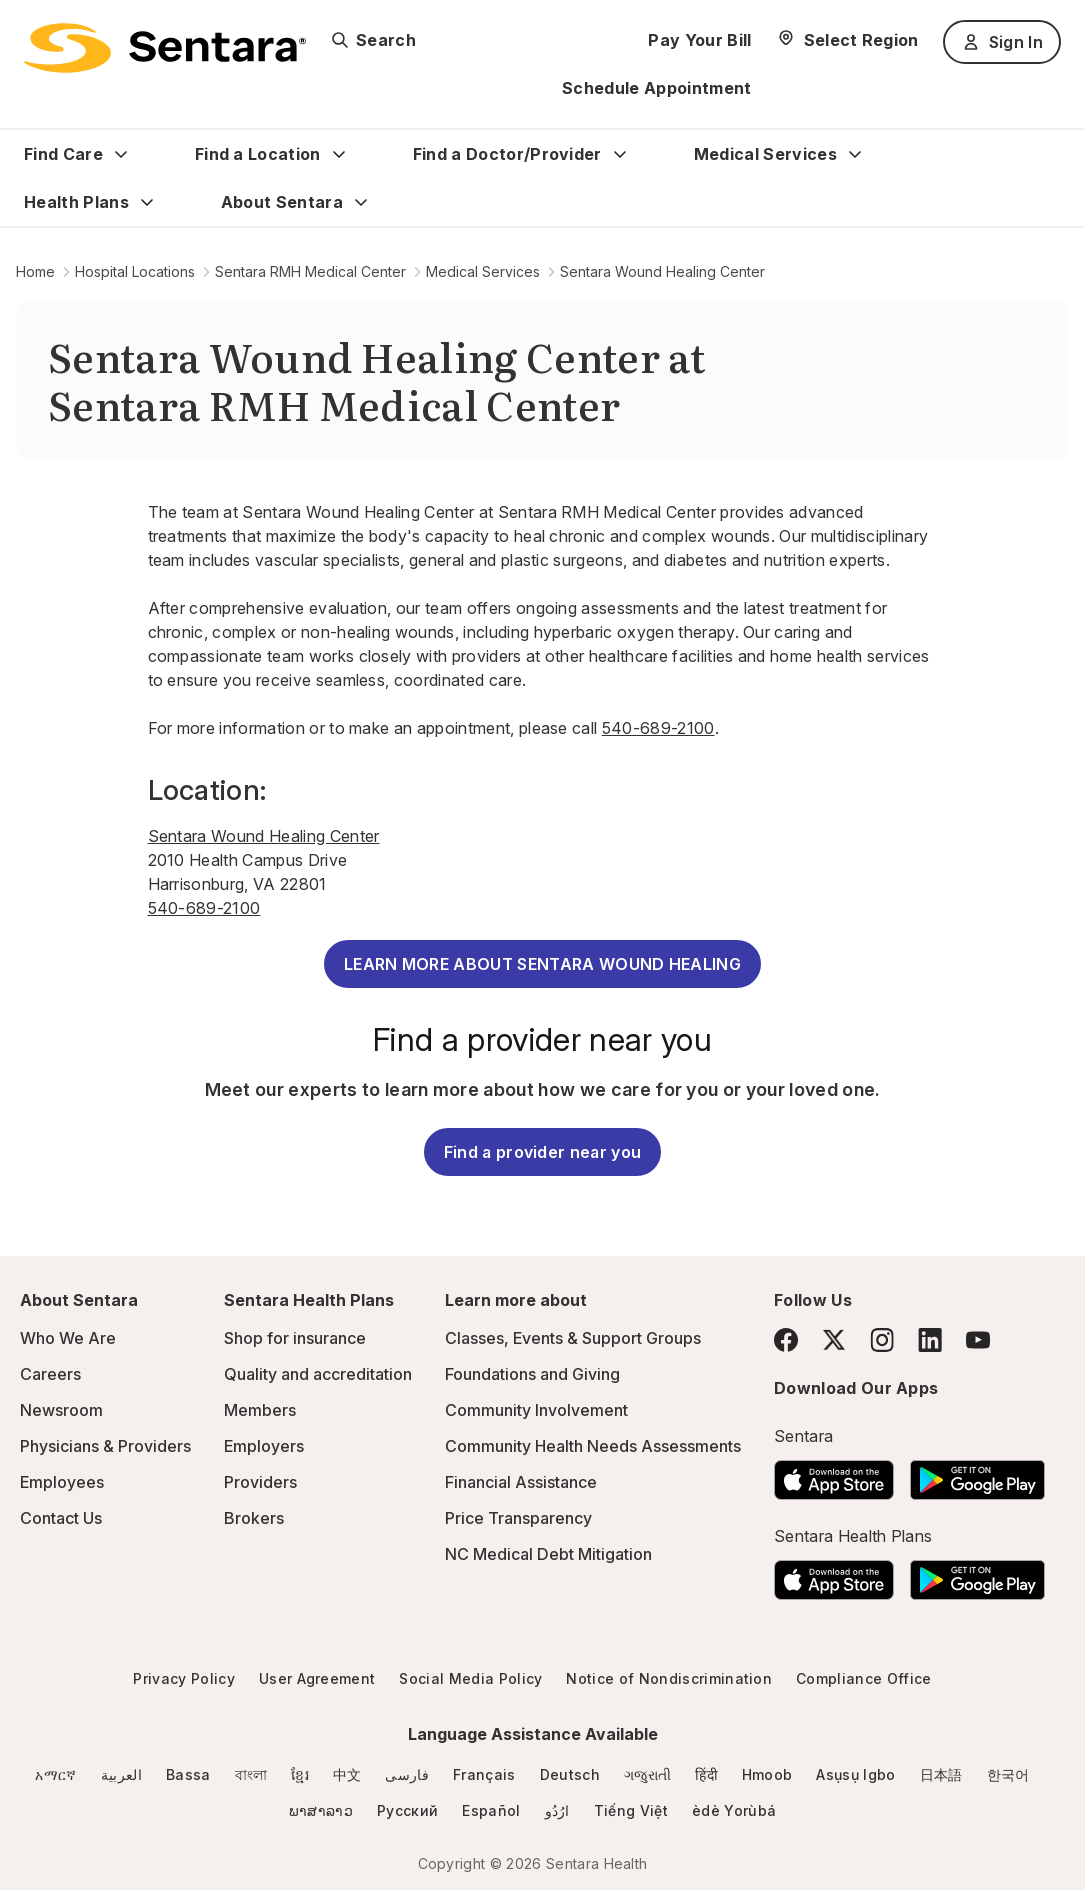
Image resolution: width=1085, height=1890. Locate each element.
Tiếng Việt (631, 1810)
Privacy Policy (183, 1678)
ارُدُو (557, 1810)
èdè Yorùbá (734, 1810)
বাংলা (251, 1774)
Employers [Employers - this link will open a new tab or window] (264, 1446)
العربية (121, 1774)
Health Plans (76, 202)
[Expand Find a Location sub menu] (339, 154)
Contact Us (61, 1518)
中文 (347, 1774)
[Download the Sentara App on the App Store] (834, 1474)
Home (35, 271)
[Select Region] (847, 40)
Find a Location (258, 154)
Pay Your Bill (699, 40)
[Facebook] (786, 1340)
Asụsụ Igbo (855, 1774)
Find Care (63, 154)
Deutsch (570, 1774)
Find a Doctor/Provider (507, 154)
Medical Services (765, 154)
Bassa (188, 1774)
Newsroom (61, 1410)
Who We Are (68, 1338)
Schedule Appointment (656, 88)
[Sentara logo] (165, 48)
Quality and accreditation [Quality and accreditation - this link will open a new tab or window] (318, 1374)
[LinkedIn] (930, 1339)
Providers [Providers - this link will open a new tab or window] (260, 1482)
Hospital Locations (135, 271)
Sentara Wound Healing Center (662, 271)
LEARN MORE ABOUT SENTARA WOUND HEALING (542, 964)
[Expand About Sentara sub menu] (361, 202)
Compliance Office (863, 1678)
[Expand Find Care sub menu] (121, 154)
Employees (62, 1482)
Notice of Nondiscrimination (669, 1678)
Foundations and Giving (532, 1374)
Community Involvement (536, 1410)
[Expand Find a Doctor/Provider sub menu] (620, 154)
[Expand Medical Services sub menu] (855, 154)
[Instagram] (882, 1339)
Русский (407, 1810)
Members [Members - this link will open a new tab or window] (260, 1410)
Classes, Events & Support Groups (573, 1338)
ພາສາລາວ (321, 1810)
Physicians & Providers (105, 1446)
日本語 (941, 1774)
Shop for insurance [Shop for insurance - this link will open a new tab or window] (295, 1338)
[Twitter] (834, 1340)
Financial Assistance (521, 1482)
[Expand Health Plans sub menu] (147, 202)
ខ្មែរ (300, 1774)
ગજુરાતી (647, 1774)
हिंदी (706, 1774)
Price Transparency (518, 1518)
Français (484, 1774)
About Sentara (282, 202)
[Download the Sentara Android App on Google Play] (977, 1474)
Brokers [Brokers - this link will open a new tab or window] (254, 1518)
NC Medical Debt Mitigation (548, 1554)
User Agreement (317, 1678)
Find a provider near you (543, 1152)
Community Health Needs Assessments (593, 1446)
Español (491, 1810)
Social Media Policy (470, 1678)
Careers (50, 1374)
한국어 (1008, 1774)
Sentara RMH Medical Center (310, 271)
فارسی (407, 1774)
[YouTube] (978, 1340)
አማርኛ (55, 1774)
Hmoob (767, 1774)
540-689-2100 (658, 728)
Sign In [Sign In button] (1002, 42)
